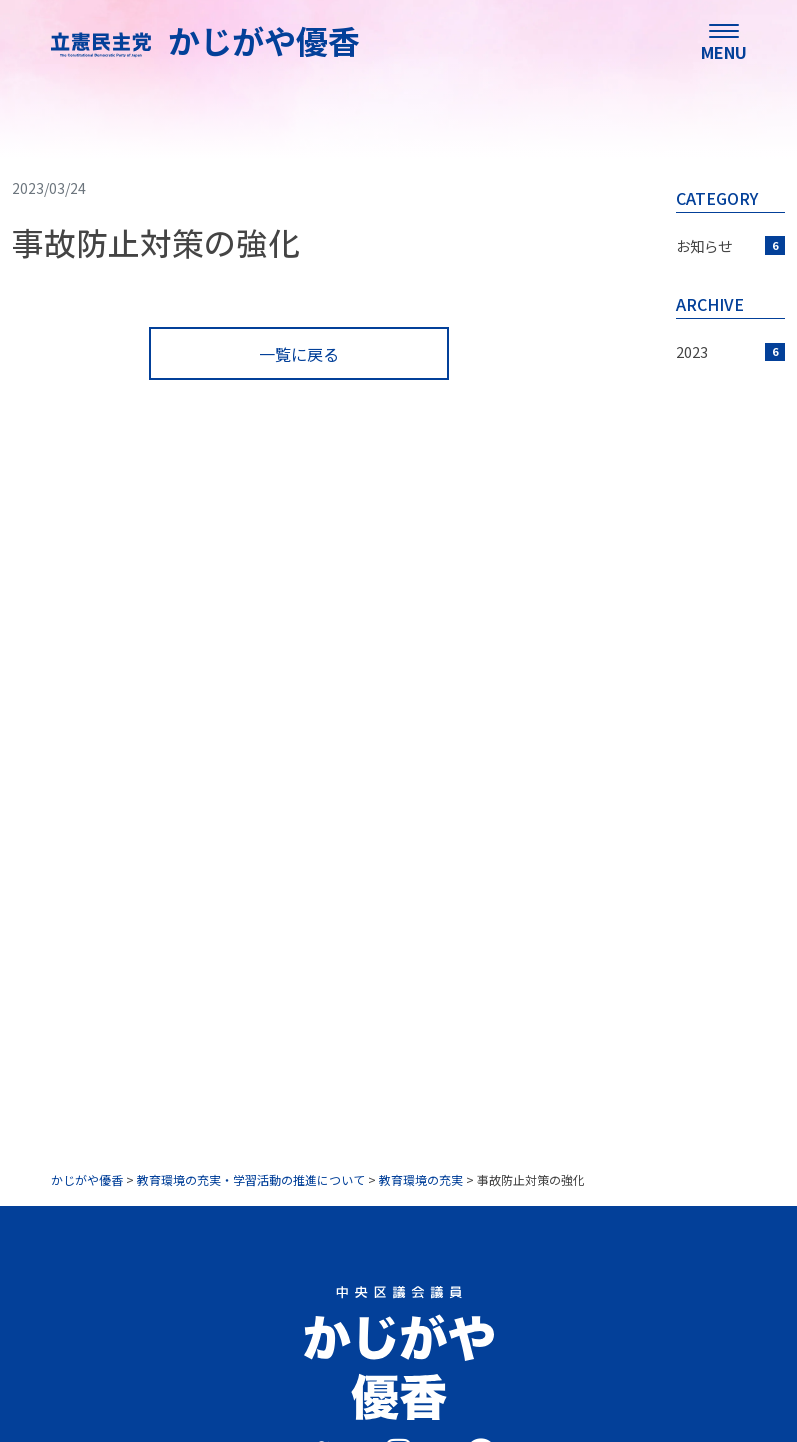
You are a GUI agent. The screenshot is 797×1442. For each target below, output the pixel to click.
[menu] (724, 40)
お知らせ (730, 245)
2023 (730, 351)
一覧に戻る (299, 354)
